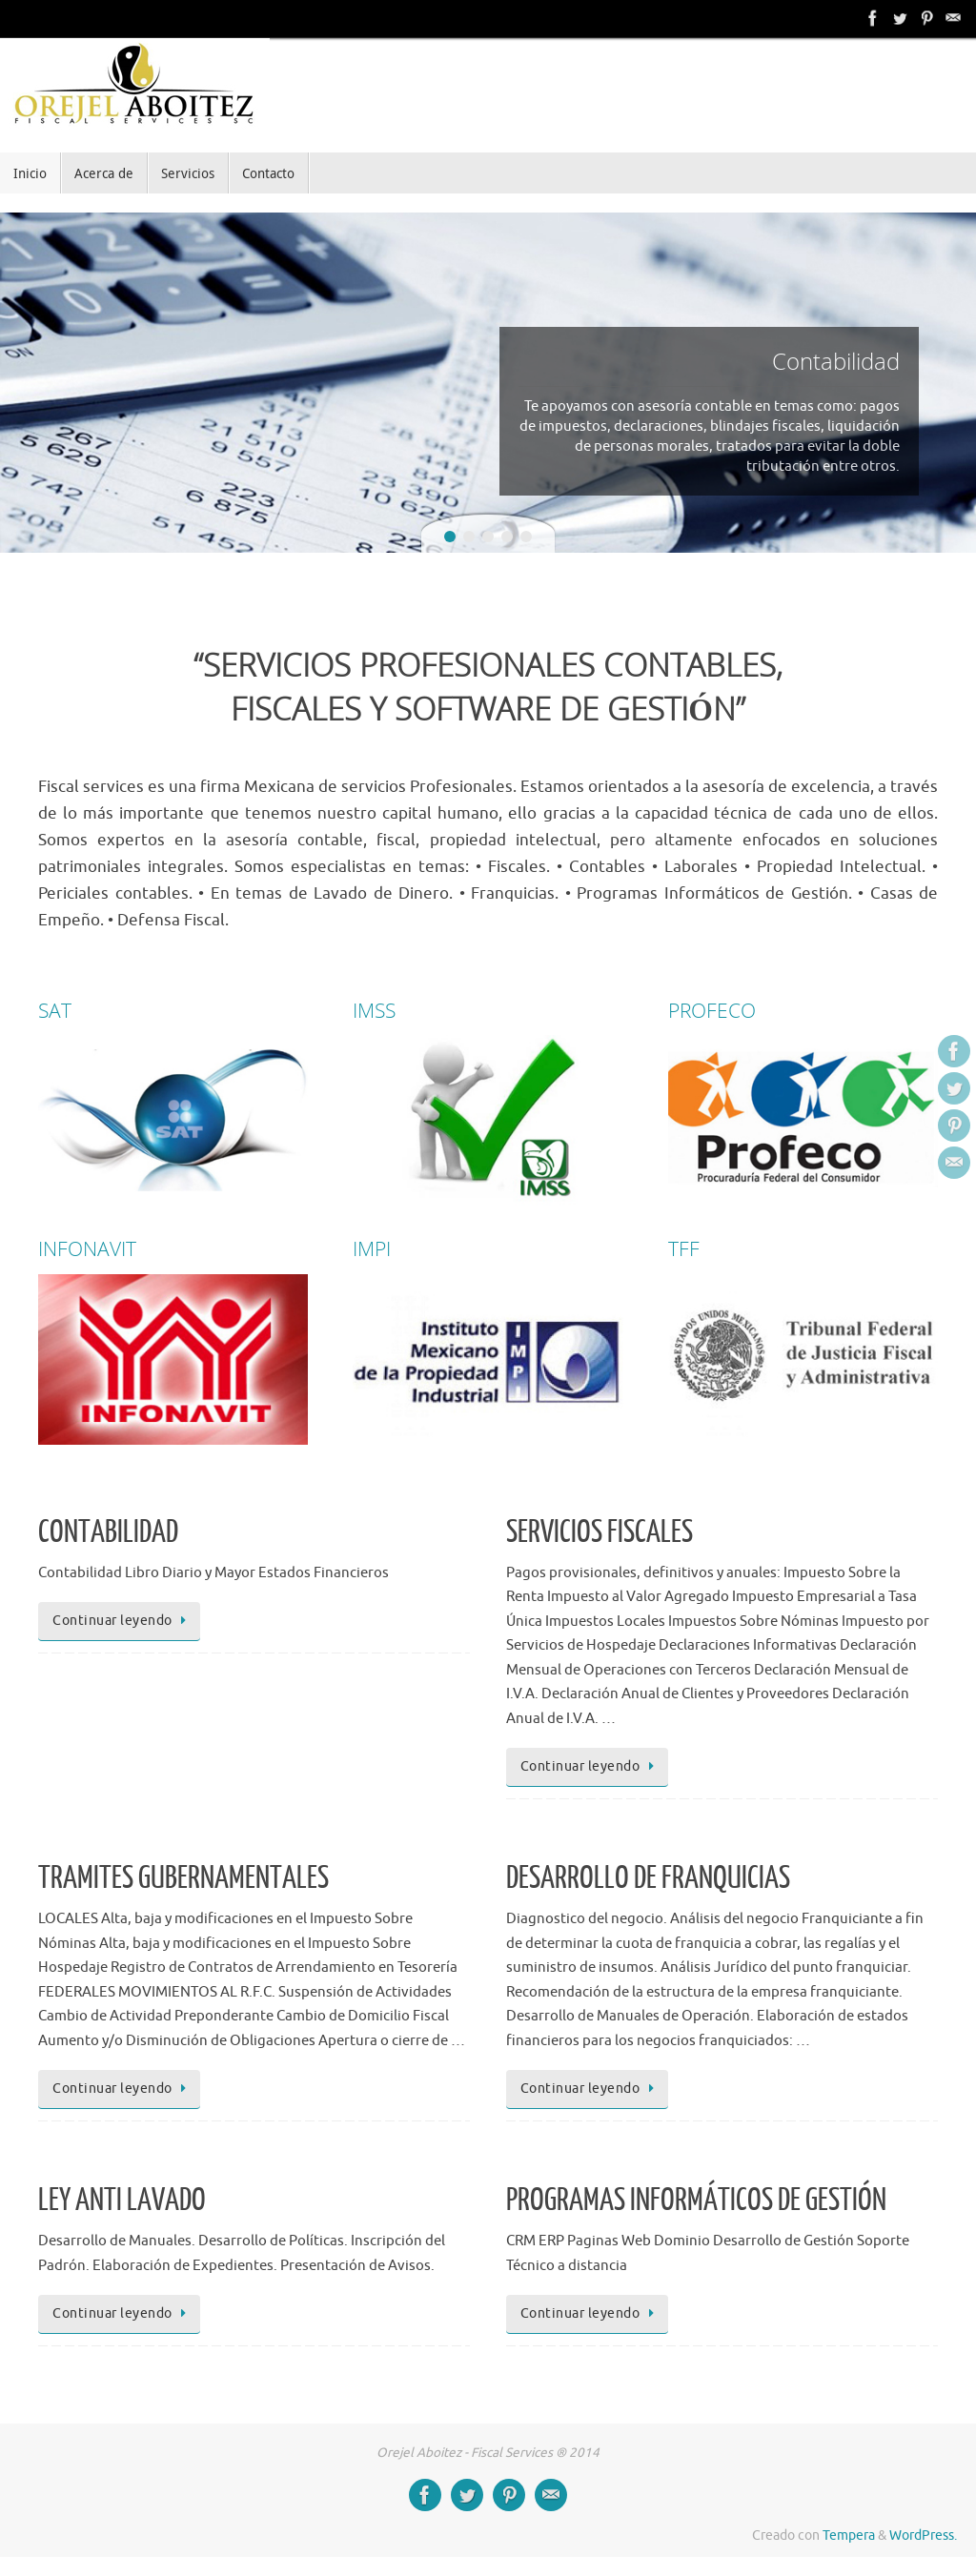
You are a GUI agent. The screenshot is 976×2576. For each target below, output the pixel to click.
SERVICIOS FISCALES (599, 1532)
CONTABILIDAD (108, 1532)
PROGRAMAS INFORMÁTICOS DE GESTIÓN (696, 2200)
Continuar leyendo (122, 1621)
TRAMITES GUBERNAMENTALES (183, 1878)
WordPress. (923, 2535)
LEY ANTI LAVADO (122, 2200)
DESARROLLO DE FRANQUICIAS (648, 1878)
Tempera (849, 2535)
